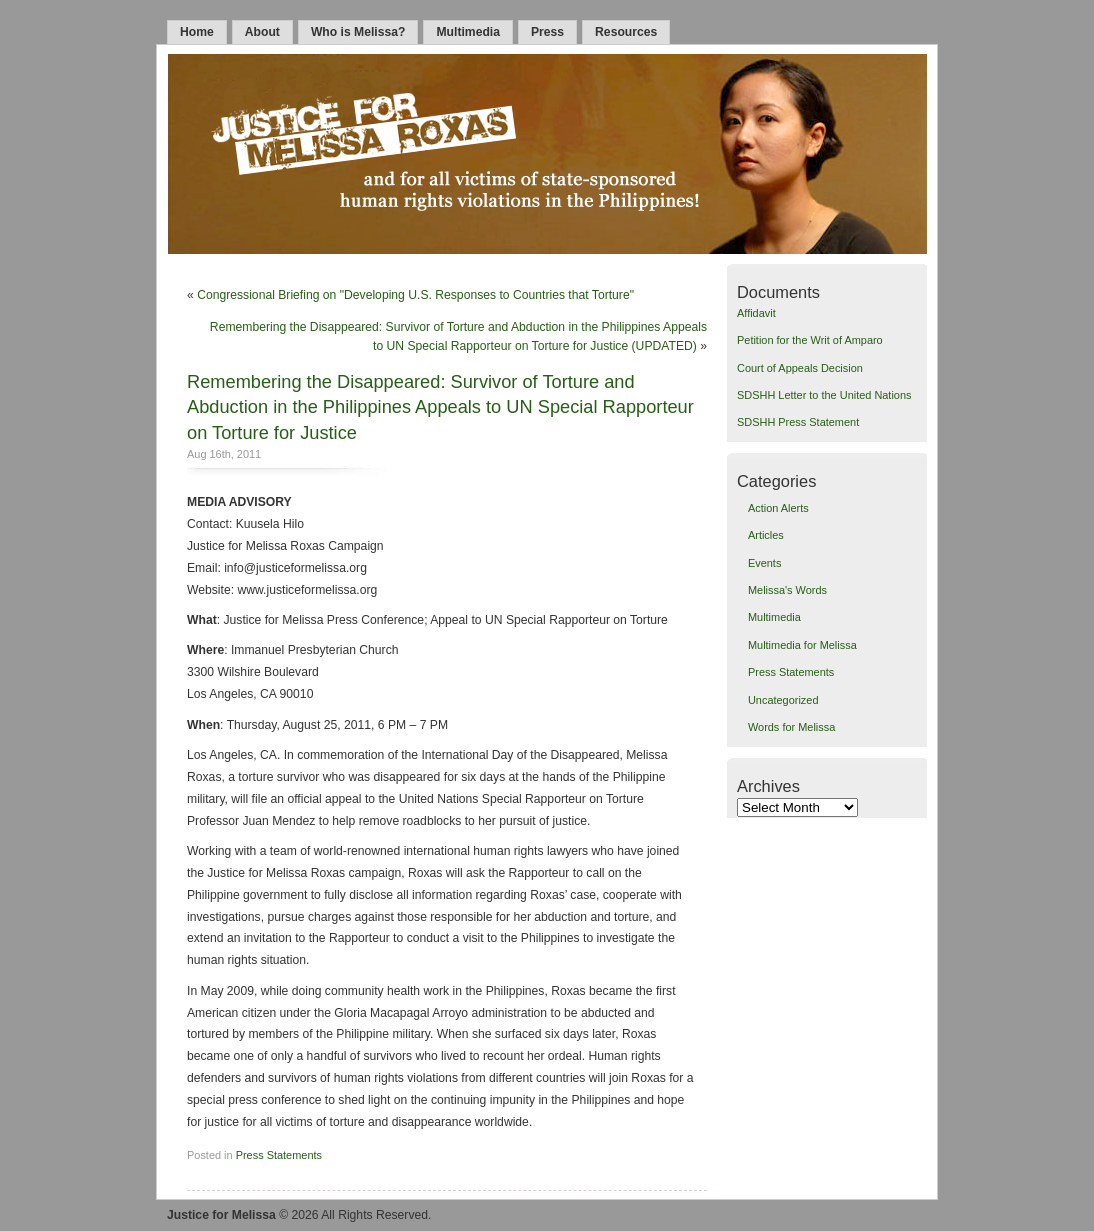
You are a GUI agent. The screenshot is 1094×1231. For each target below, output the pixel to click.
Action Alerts (778, 508)
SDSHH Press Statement (798, 422)
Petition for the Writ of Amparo (810, 340)
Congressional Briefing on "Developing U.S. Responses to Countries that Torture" (415, 295)
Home (197, 32)
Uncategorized (783, 700)
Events (764, 563)
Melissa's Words (787, 590)
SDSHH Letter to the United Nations (824, 395)
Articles (766, 535)
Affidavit (756, 313)
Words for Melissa (791, 727)
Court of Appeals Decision (800, 368)
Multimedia (468, 32)
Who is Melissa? (358, 32)
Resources (626, 32)
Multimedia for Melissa (802, 645)
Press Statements (279, 1155)
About (262, 32)
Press (547, 32)
